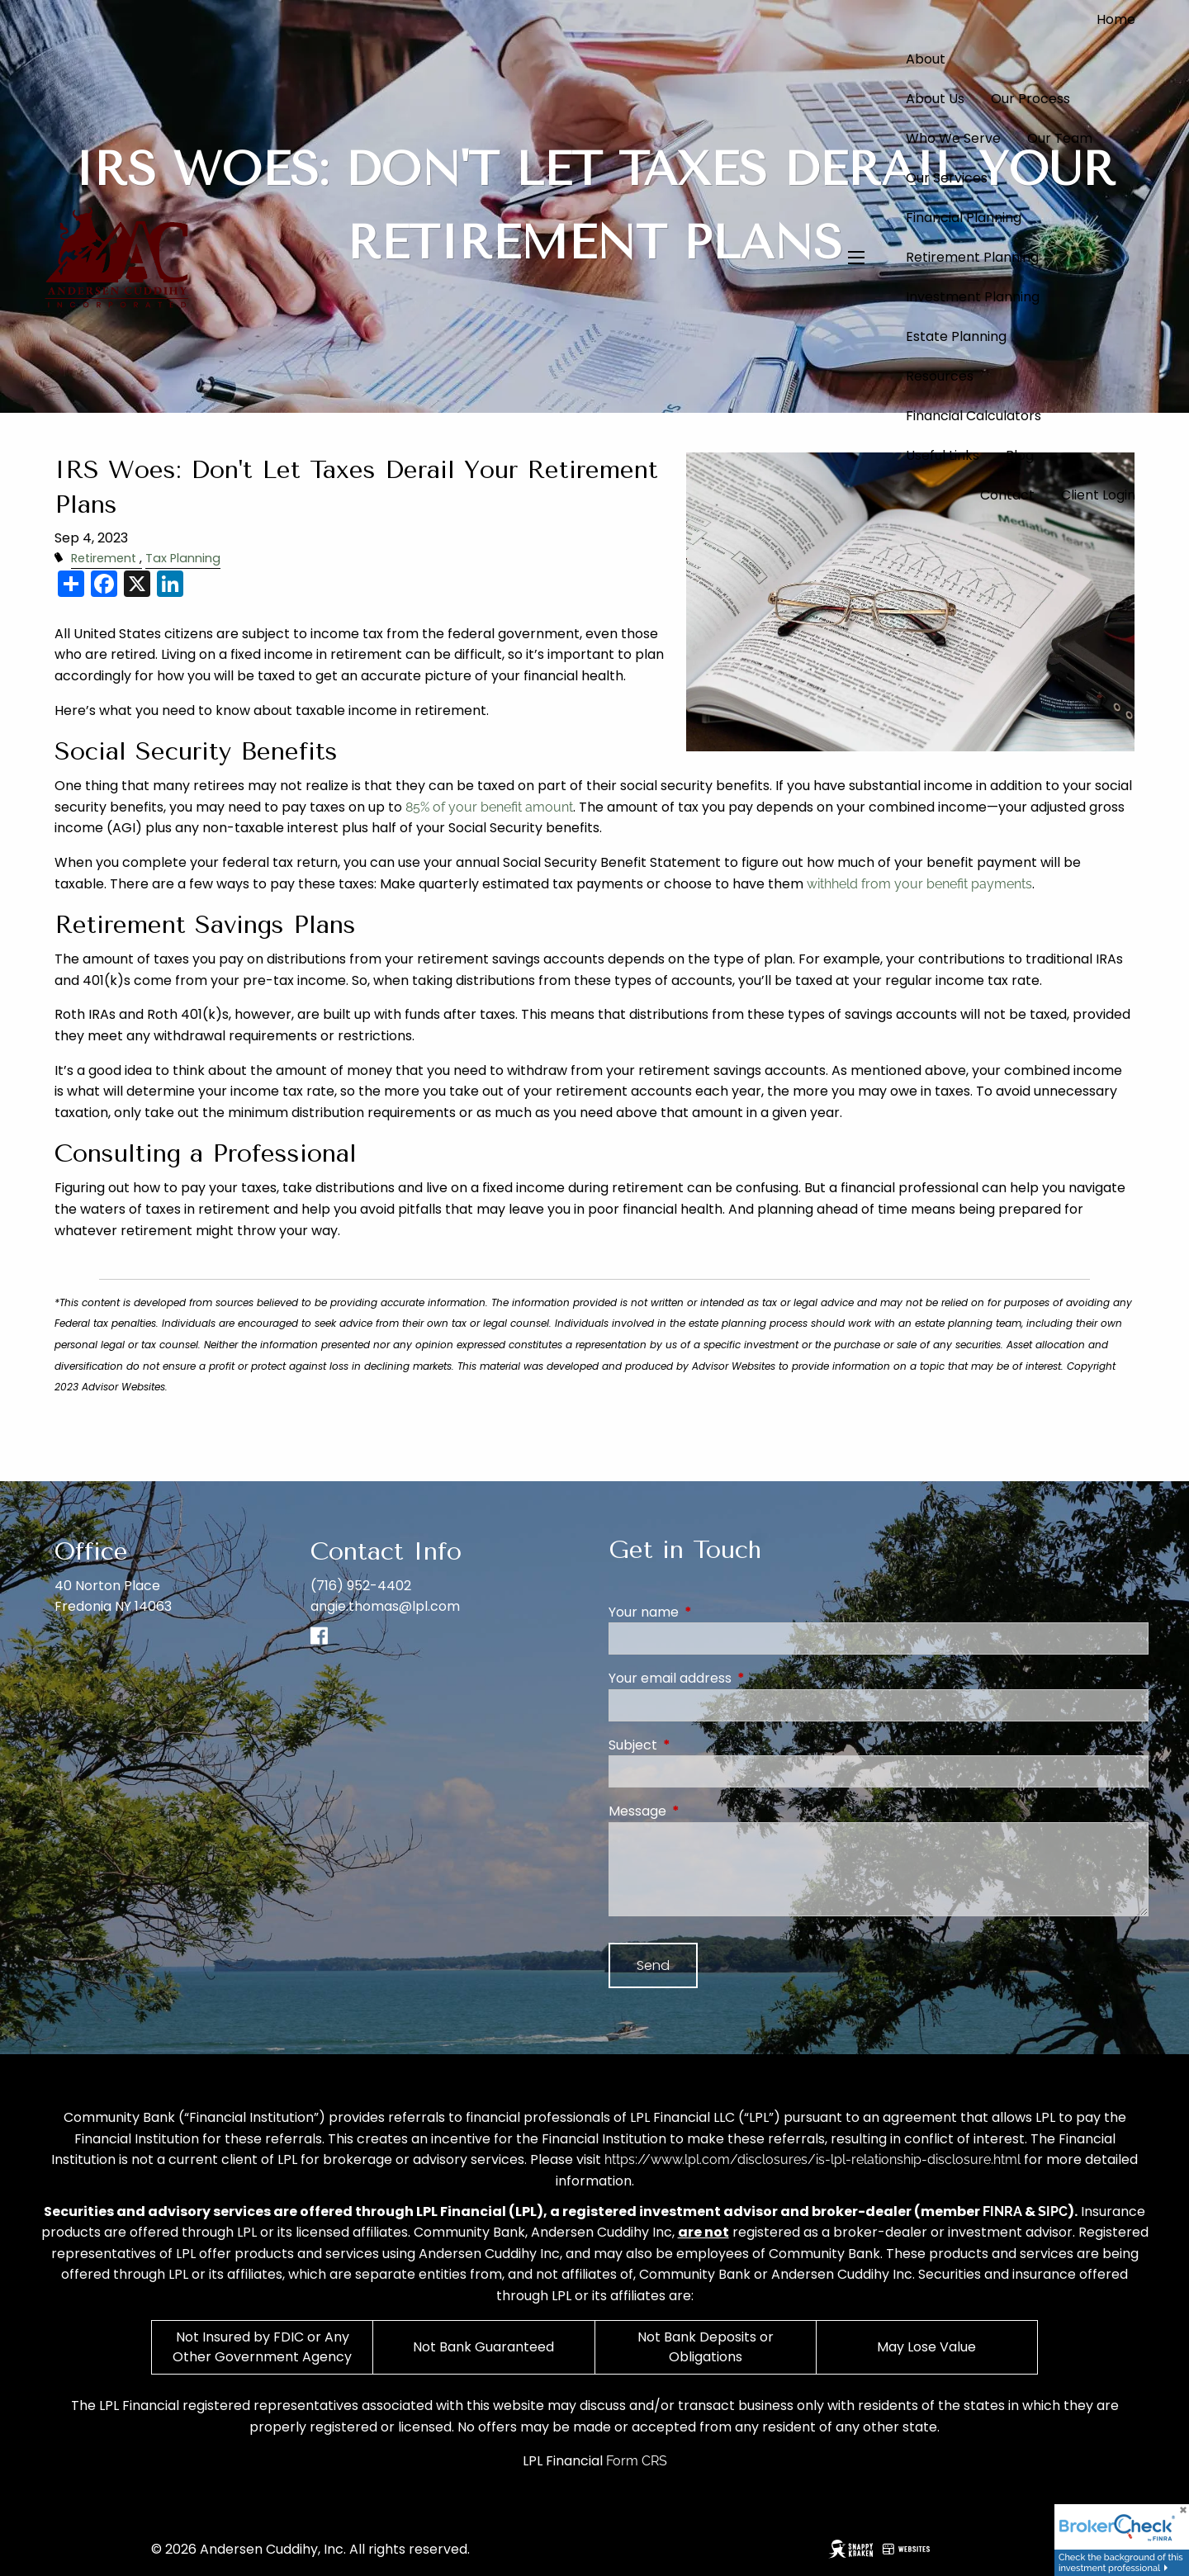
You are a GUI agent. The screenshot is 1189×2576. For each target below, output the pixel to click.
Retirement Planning (972, 257)
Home (1116, 19)
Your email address (736, 1678)
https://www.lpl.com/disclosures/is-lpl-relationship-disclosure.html (812, 2159)
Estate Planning (956, 336)
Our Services (947, 177)
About (925, 59)
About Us (935, 98)
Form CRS (636, 2461)
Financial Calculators (973, 415)
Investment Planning (973, 296)
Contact (1007, 494)
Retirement (103, 558)
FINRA (1002, 2211)
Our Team (1059, 138)
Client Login (1098, 494)
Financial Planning (963, 217)
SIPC (1053, 2211)
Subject (699, 1744)
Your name (710, 1612)
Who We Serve (953, 138)
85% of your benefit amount (489, 807)
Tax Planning (182, 558)
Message (703, 1811)
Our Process (1030, 98)
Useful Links (942, 455)
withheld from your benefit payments (919, 884)
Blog (1020, 455)
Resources (939, 376)
